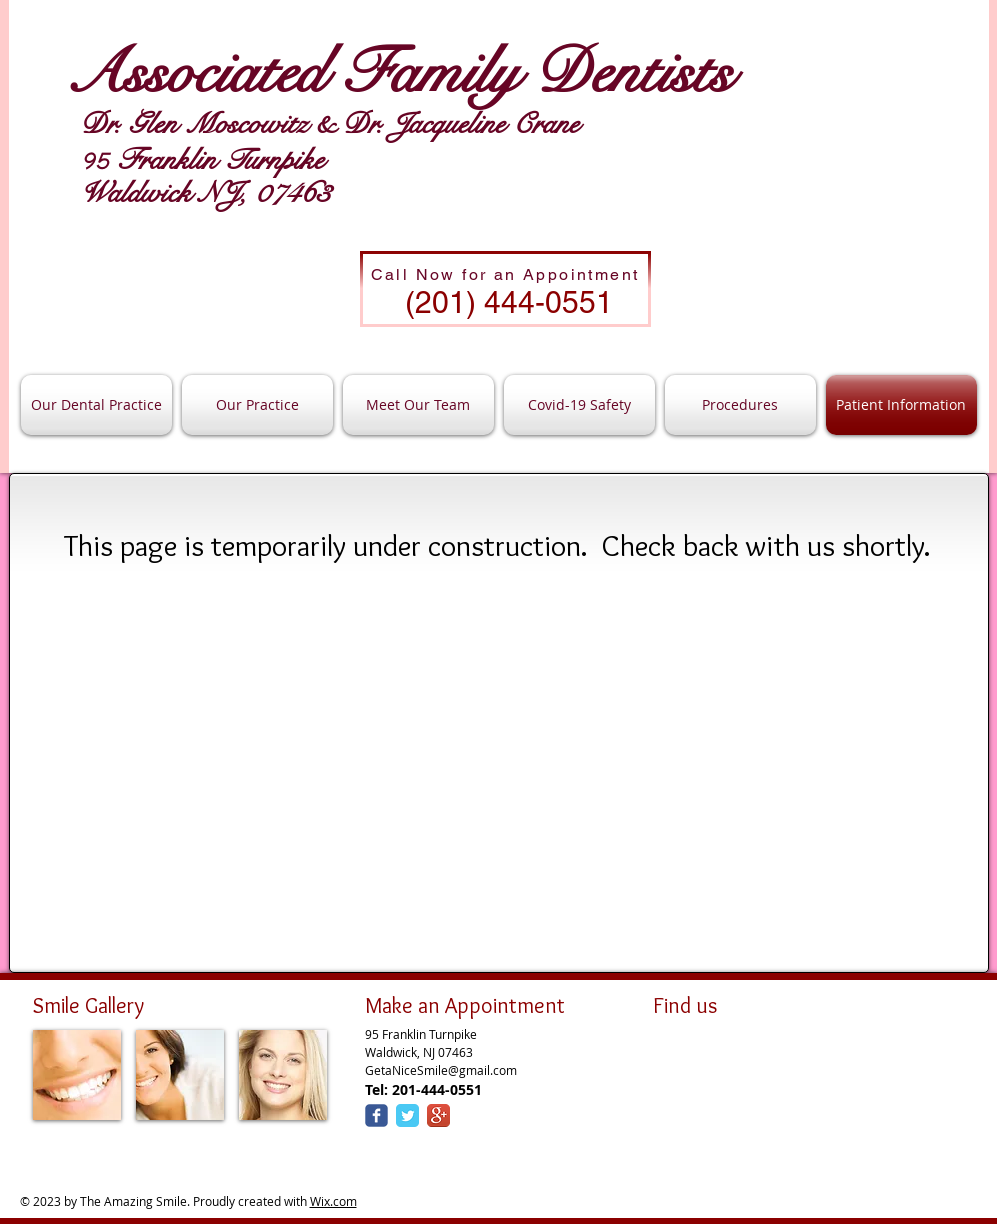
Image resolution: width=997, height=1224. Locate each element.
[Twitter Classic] (407, 1115)
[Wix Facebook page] (376, 1115)
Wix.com (333, 1201)
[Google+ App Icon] (438, 1115)
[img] (77, 1075)
